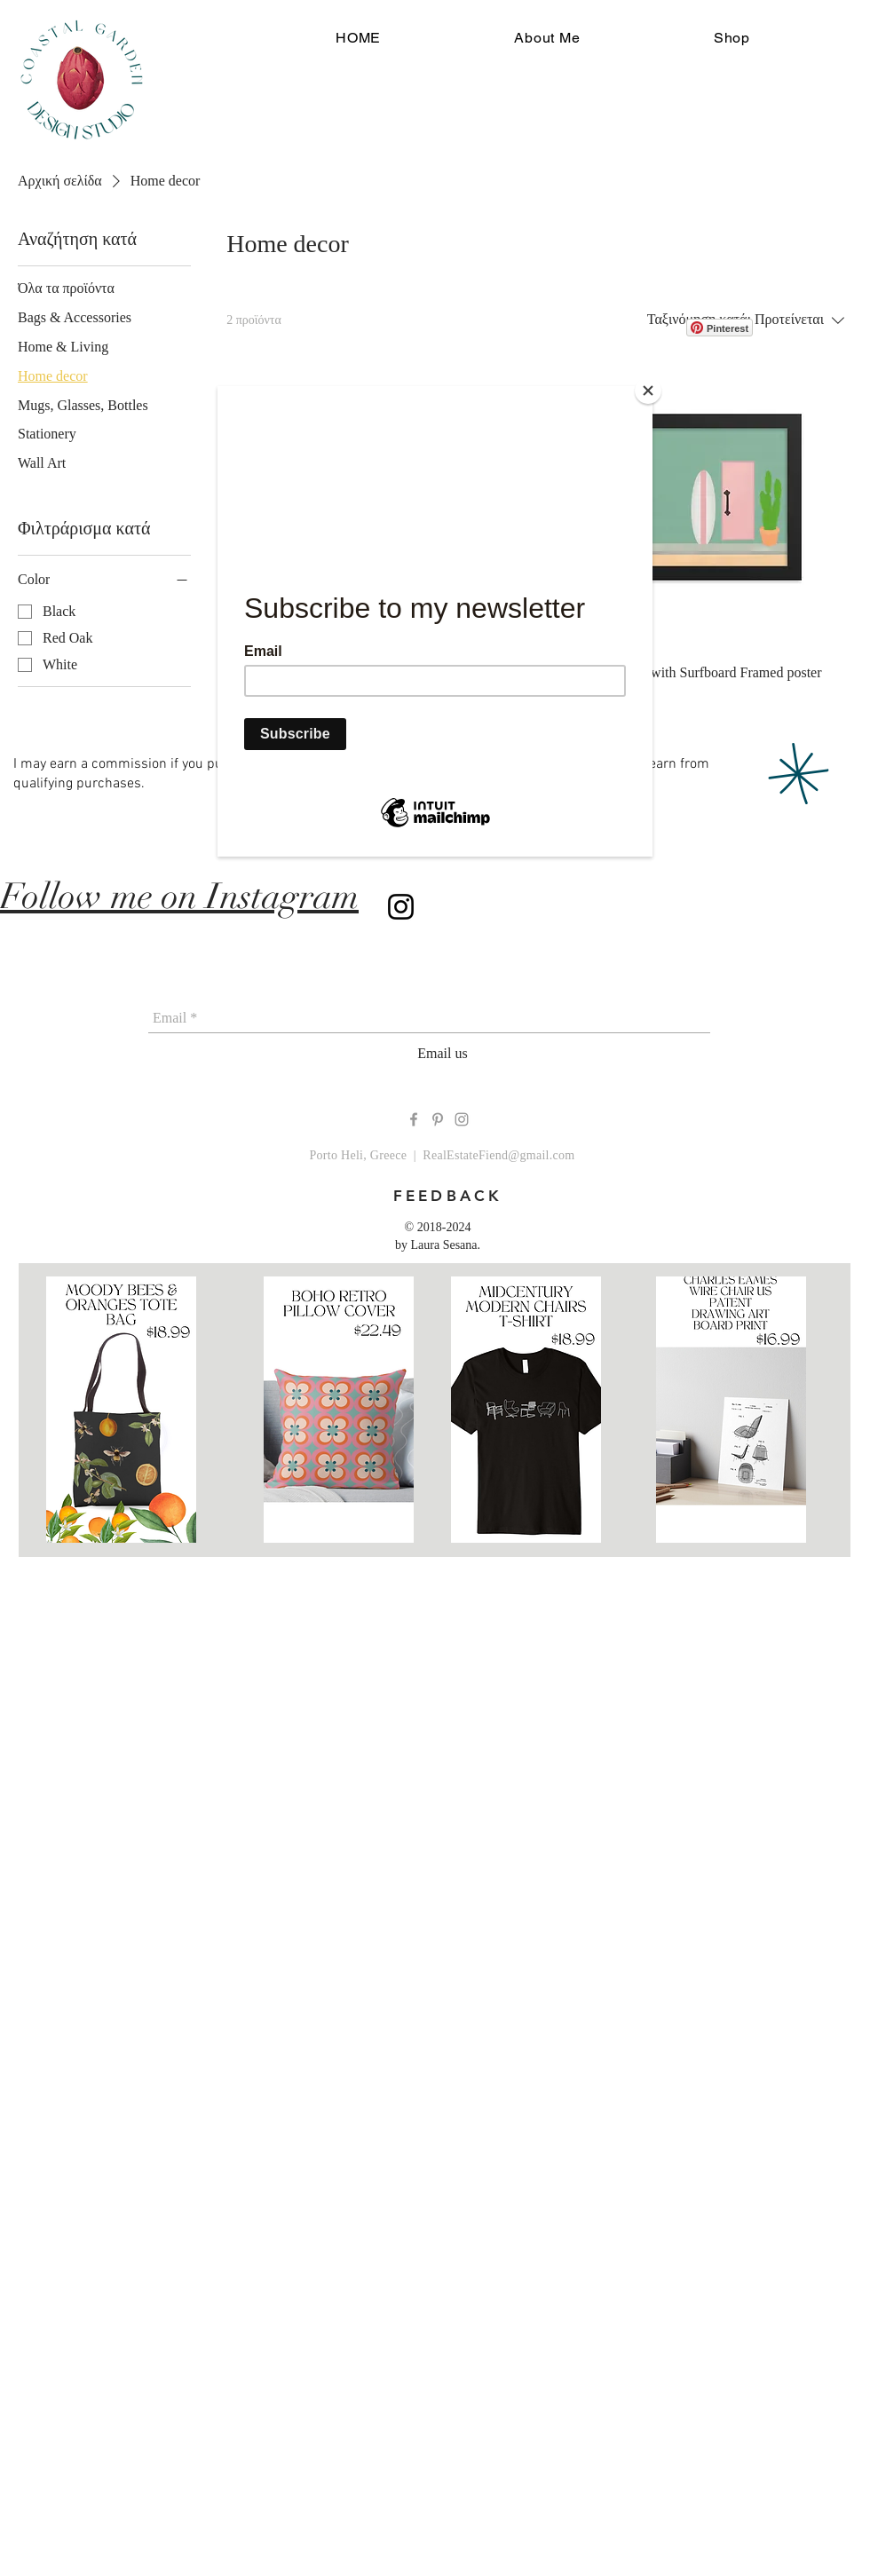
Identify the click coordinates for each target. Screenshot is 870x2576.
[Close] (648, 390)
